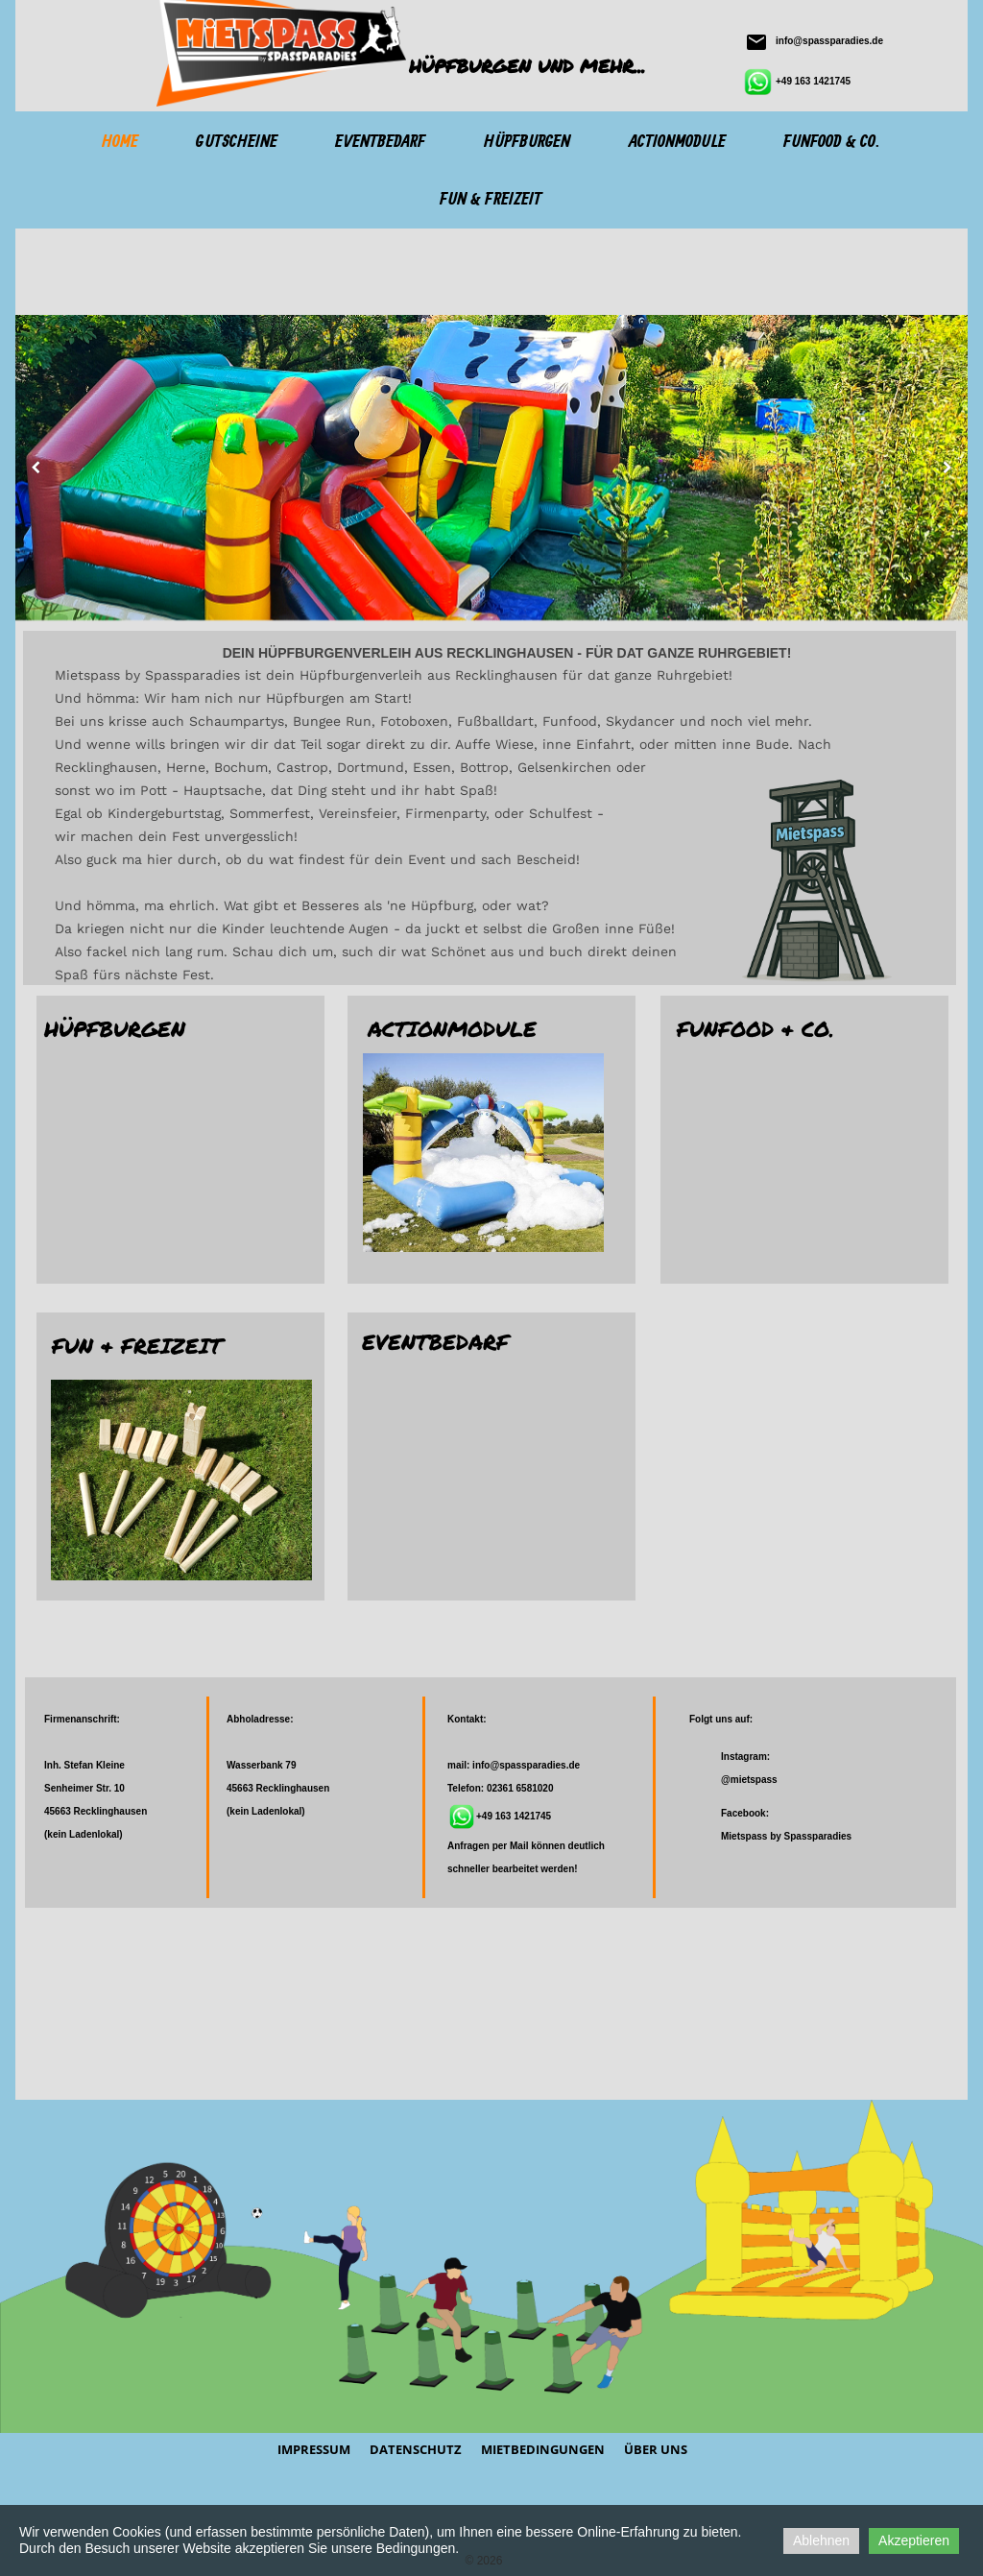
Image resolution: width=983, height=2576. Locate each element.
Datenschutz (416, 2449)
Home (120, 142)
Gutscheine (236, 142)
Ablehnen (821, 2540)
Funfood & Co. (831, 142)
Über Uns (655, 2449)
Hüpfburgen (527, 142)
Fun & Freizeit (490, 199)
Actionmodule (677, 142)
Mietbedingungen (543, 2449)
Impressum (313, 2449)
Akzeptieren (913, 2540)
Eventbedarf (380, 142)
